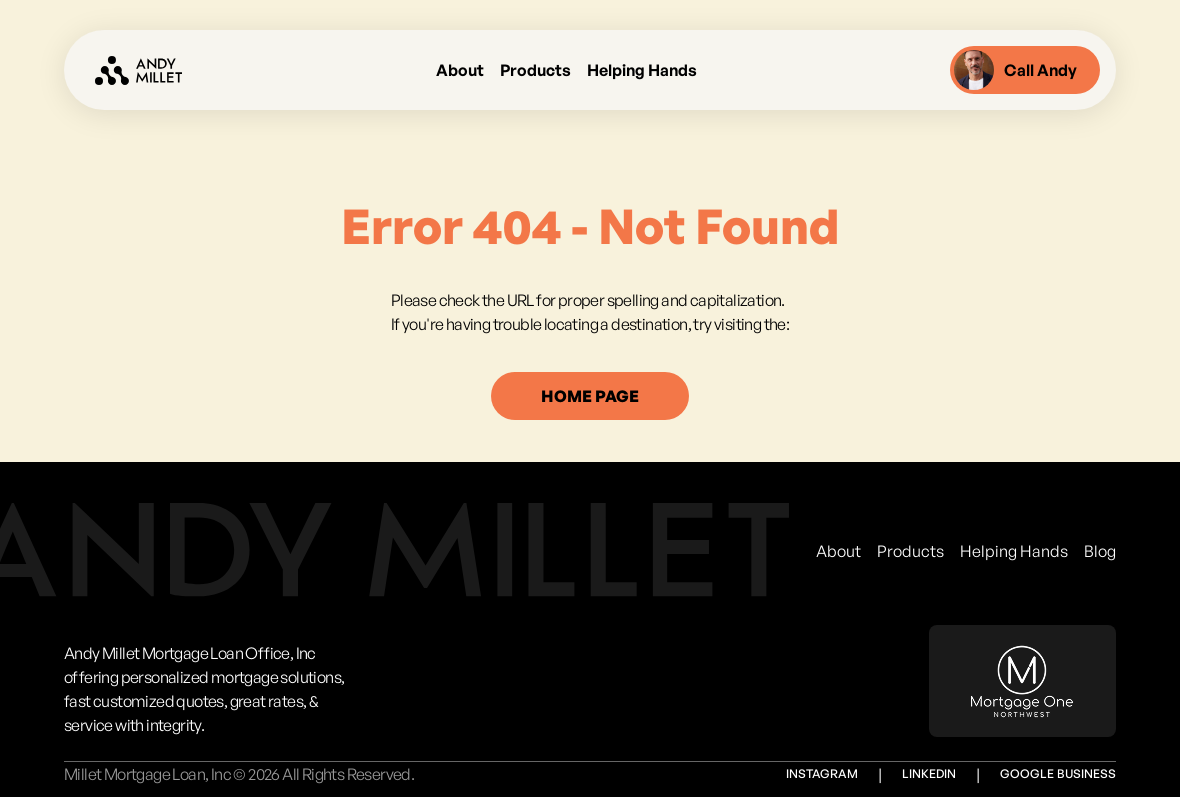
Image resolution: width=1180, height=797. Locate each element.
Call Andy (1015, 70)
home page (590, 396)
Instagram (822, 773)
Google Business (1058, 773)
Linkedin (929, 773)
